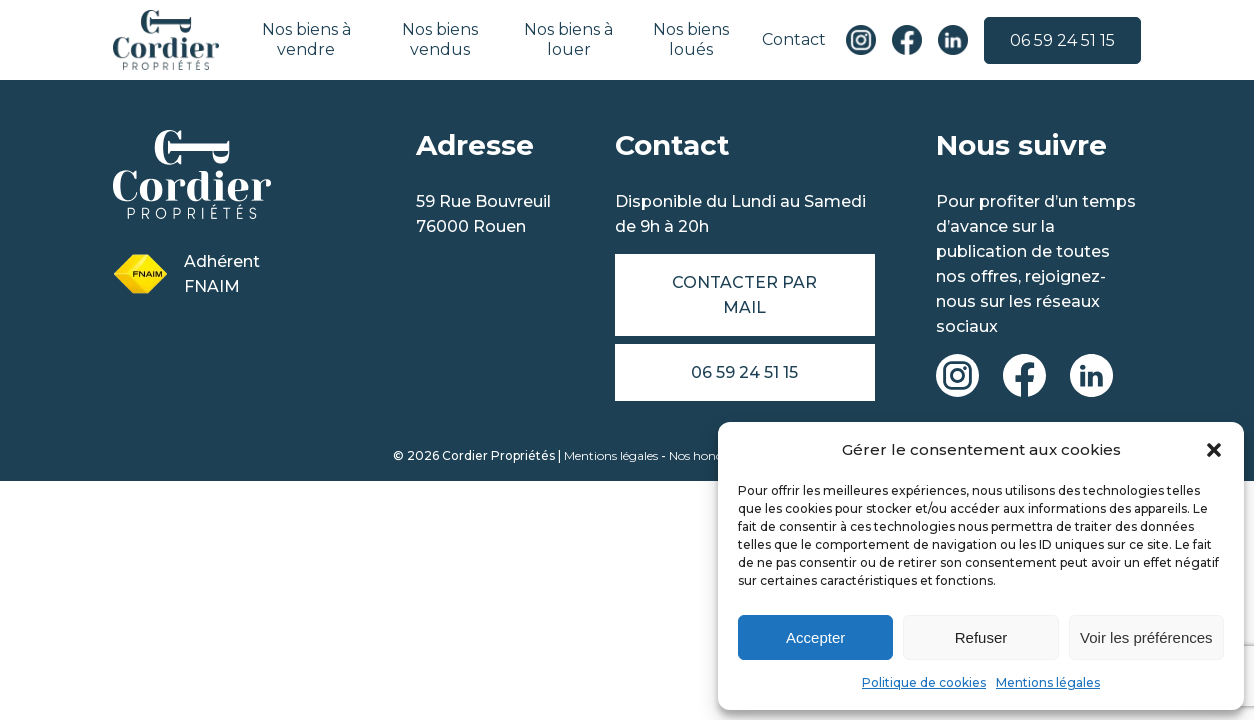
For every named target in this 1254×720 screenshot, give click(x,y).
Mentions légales (1048, 682)
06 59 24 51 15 (1062, 40)
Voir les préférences (1146, 637)
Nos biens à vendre (306, 39)
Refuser (981, 637)
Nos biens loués (691, 39)
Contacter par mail (744, 295)
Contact (794, 39)
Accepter (815, 637)
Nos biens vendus (440, 39)
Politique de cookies (924, 682)
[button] (1214, 450)
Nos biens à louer (568, 39)
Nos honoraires (711, 455)
